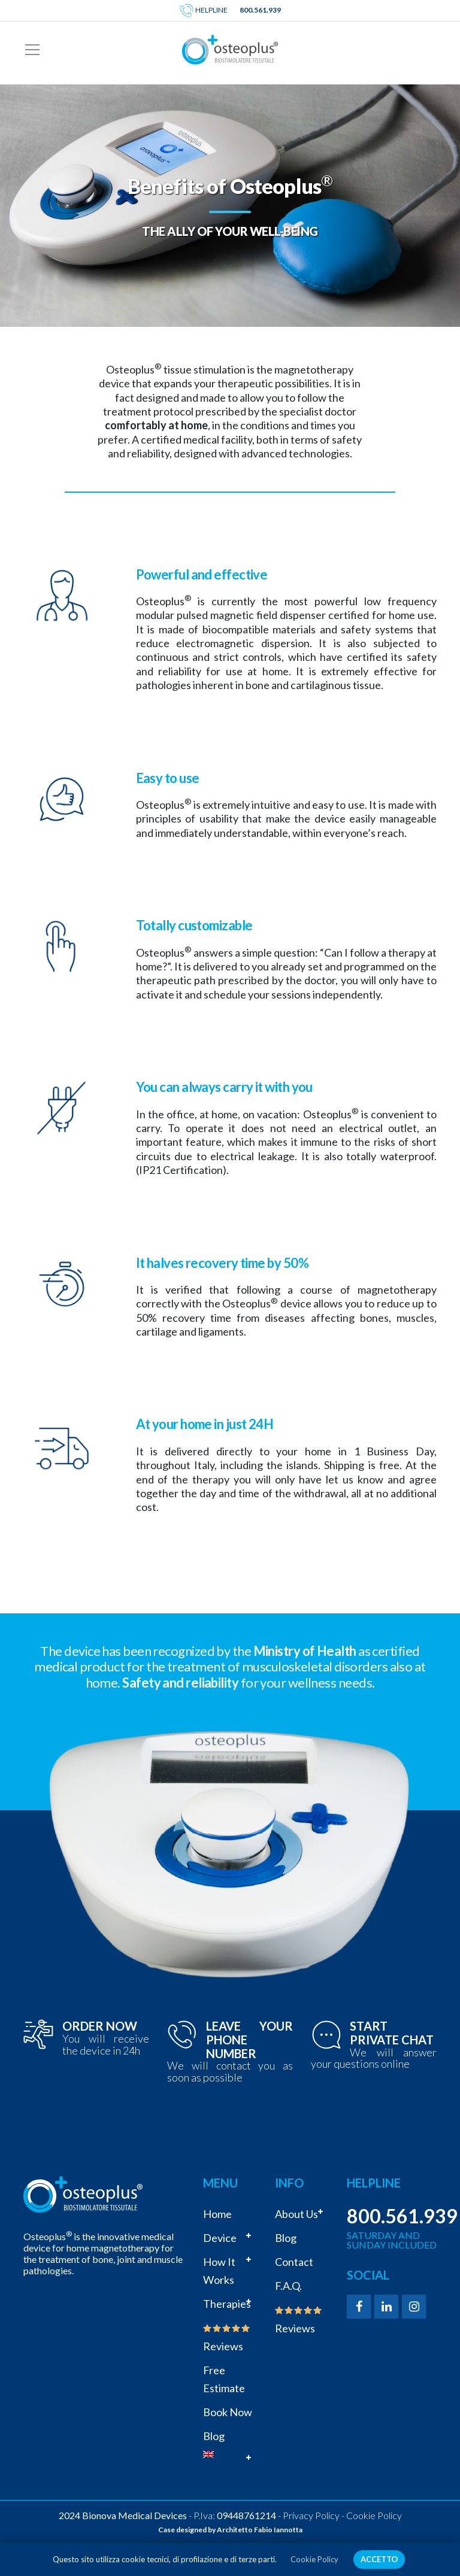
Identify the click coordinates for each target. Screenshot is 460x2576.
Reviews (227, 2338)
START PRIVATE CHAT (392, 2033)
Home (217, 2213)
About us (296, 2213)
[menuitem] (230, 2454)
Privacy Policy (311, 2515)
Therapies (227, 2303)
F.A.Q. (288, 2285)
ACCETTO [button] (379, 2559)
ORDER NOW (99, 2026)
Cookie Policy (374, 2515)
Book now (227, 2412)
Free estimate (224, 2379)
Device (220, 2237)
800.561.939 (260, 9)
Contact (294, 2261)
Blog (214, 2436)
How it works (219, 2270)
